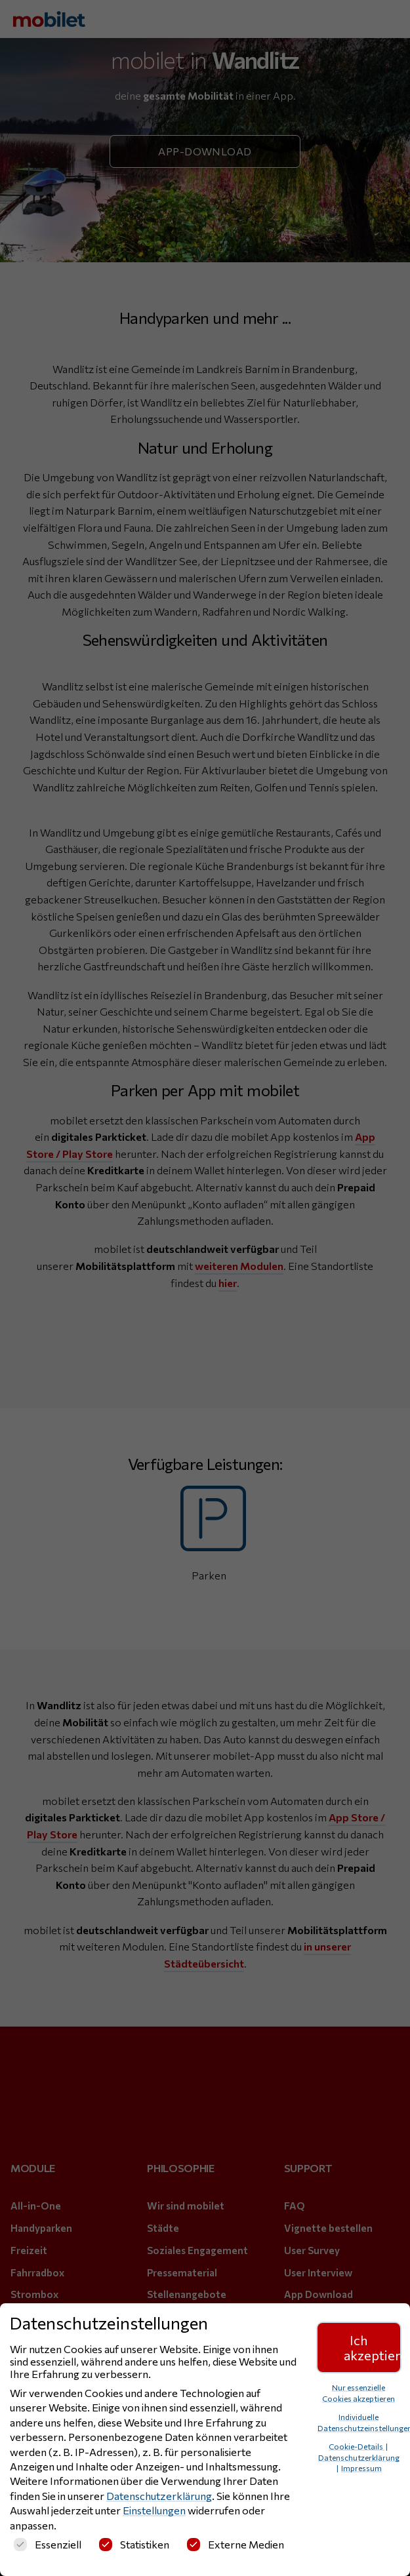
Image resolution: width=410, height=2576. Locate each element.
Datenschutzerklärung (159, 2495)
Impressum (361, 2467)
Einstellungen (154, 2510)
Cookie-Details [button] (356, 2446)
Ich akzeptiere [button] (372, 2347)
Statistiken (134, 2544)
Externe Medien (235, 2544)
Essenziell (47, 2544)
